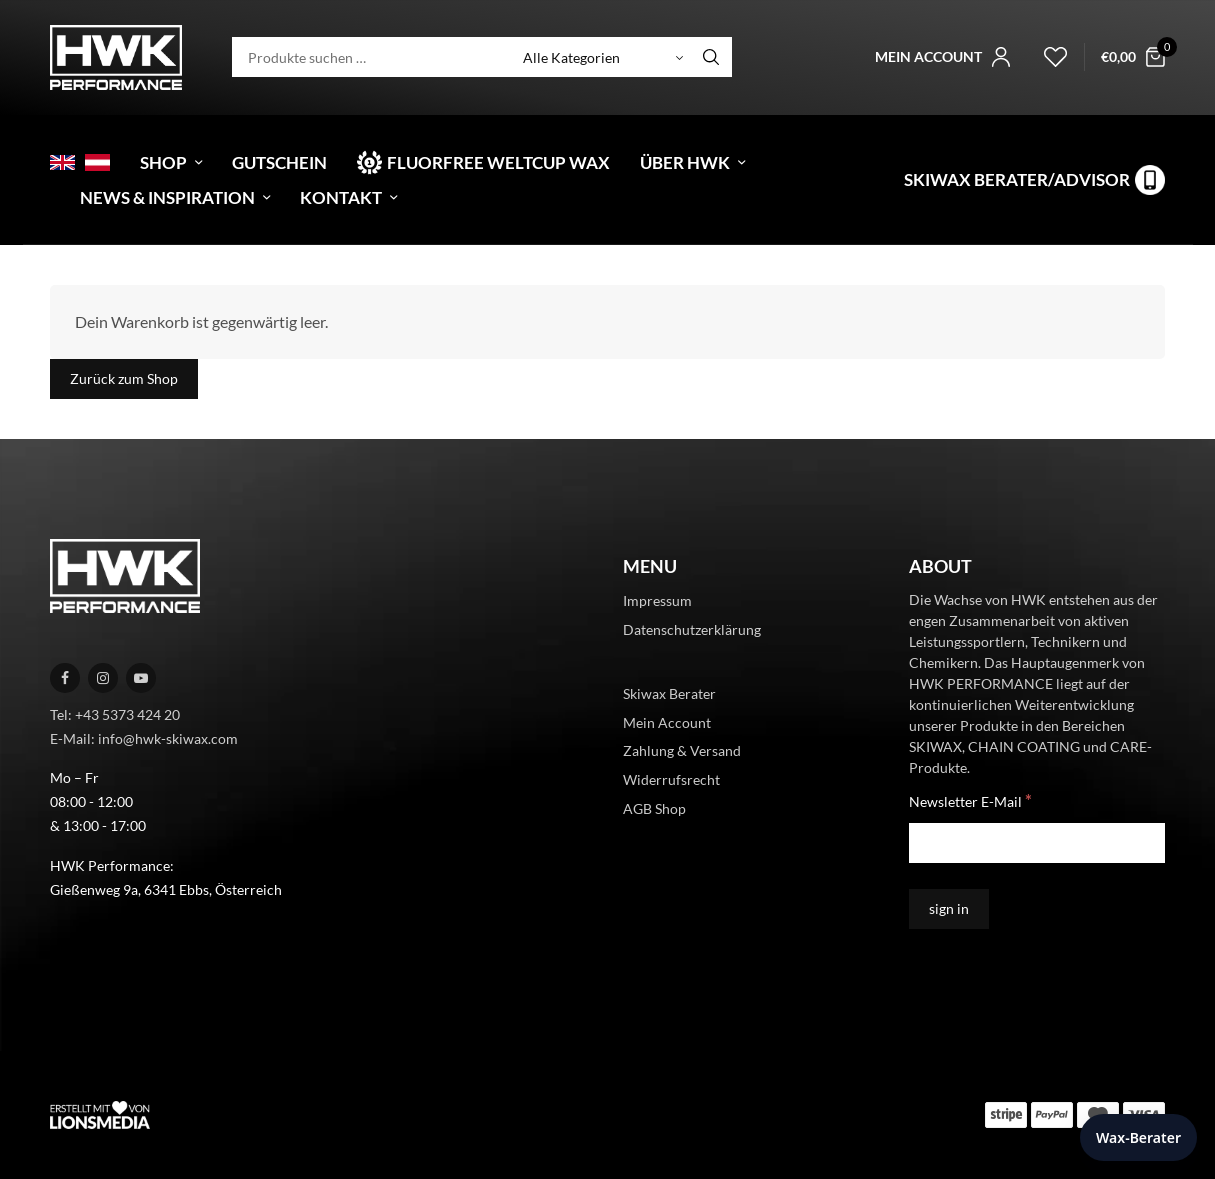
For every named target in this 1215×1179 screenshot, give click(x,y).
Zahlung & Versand (682, 750)
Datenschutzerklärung (692, 629)
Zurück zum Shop (124, 378)
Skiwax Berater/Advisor (1017, 179)
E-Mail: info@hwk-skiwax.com (144, 738)
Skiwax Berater (669, 693)
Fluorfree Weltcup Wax (498, 162)
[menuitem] (62, 162)
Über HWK (685, 162)
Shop (163, 162)
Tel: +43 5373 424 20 (115, 714)
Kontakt (341, 197)
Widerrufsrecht (671, 779)
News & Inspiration (167, 197)
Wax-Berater (1138, 1137)
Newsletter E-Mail (970, 800)
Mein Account (667, 722)
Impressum (657, 600)
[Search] (711, 57)
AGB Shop (654, 808)
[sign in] (949, 909)
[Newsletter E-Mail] (1037, 843)
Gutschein (279, 162)
